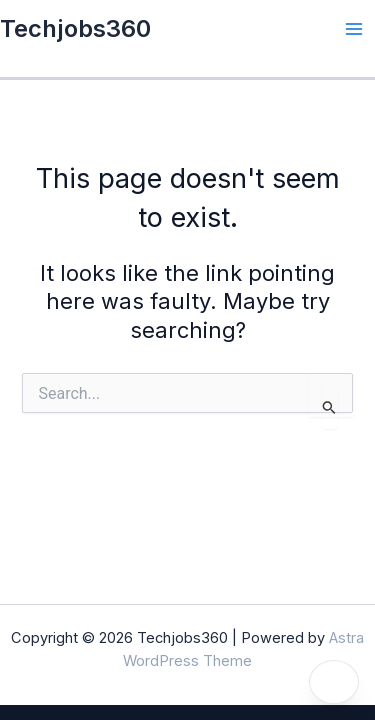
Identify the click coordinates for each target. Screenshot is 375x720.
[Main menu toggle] (354, 29)
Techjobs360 (75, 28)
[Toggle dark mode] (334, 682)
